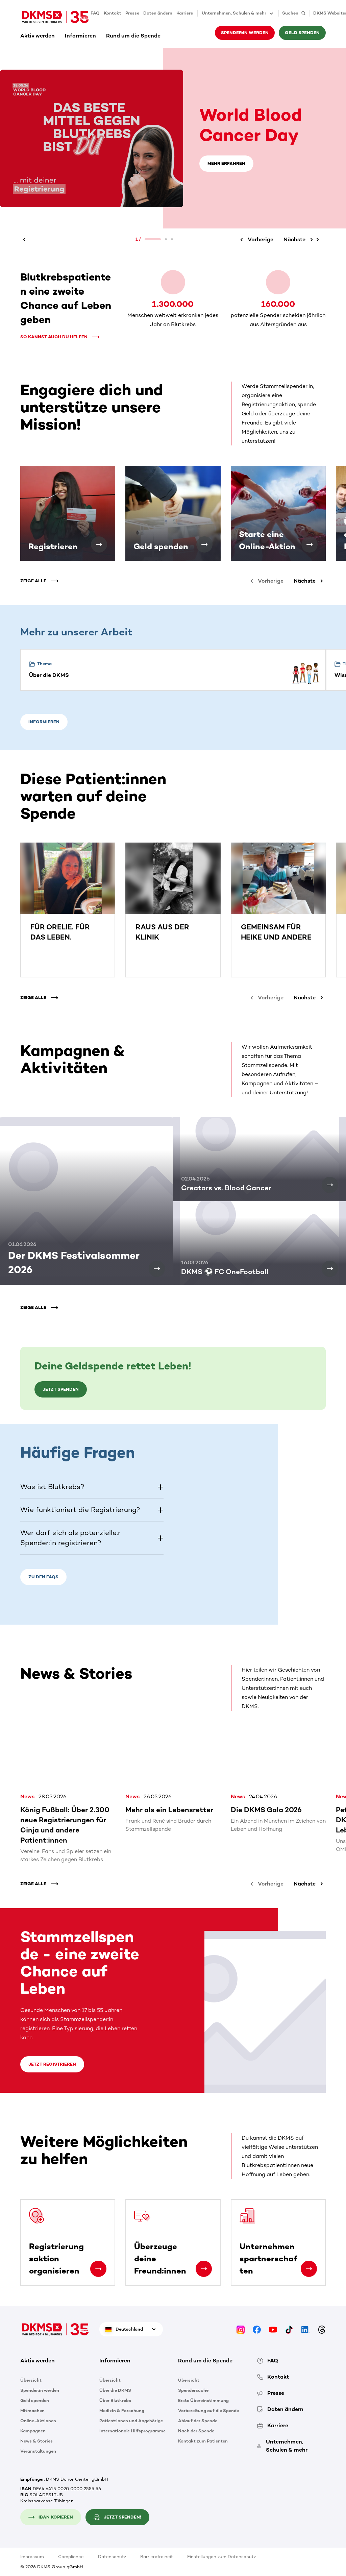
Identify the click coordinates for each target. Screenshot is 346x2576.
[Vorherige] (25, 240)
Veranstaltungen (38, 2450)
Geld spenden (302, 32)
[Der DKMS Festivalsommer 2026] (157, 1269)
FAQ (95, 13)
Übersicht (31, 2379)
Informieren (80, 35)
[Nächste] (299, 240)
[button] (92, 1487)
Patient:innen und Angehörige (131, 2420)
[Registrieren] (99, 544)
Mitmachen (32, 2410)
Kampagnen (33, 2430)
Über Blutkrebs (115, 2400)
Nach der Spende (196, 2430)
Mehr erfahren (226, 163)
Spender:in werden (245, 32)
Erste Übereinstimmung (203, 2400)
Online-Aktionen (38, 2420)
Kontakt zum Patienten (203, 2440)
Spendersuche (193, 2389)
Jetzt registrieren (52, 2064)
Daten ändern (157, 13)
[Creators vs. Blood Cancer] (330, 1185)
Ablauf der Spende (197, 2420)
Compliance (71, 2556)
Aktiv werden (37, 35)
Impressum (32, 2556)
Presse (132, 13)
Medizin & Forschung (121, 2410)
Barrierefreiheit (156, 2556)
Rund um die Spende (133, 35)
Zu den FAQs (43, 1576)
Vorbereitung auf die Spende (208, 2410)
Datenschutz (112, 2556)
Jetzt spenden (61, 1389)
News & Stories (36, 2440)
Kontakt (112, 13)
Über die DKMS (115, 2389)
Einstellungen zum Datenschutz (221, 2556)
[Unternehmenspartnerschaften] (309, 2269)
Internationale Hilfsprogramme (132, 2430)
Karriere (184, 13)
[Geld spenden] (204, 544)
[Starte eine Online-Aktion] (309, 544)
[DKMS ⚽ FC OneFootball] (330, 1269)
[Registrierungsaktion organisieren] (98, 2269)
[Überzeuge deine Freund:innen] (204, 2269)
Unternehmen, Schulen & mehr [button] (238, 13)
